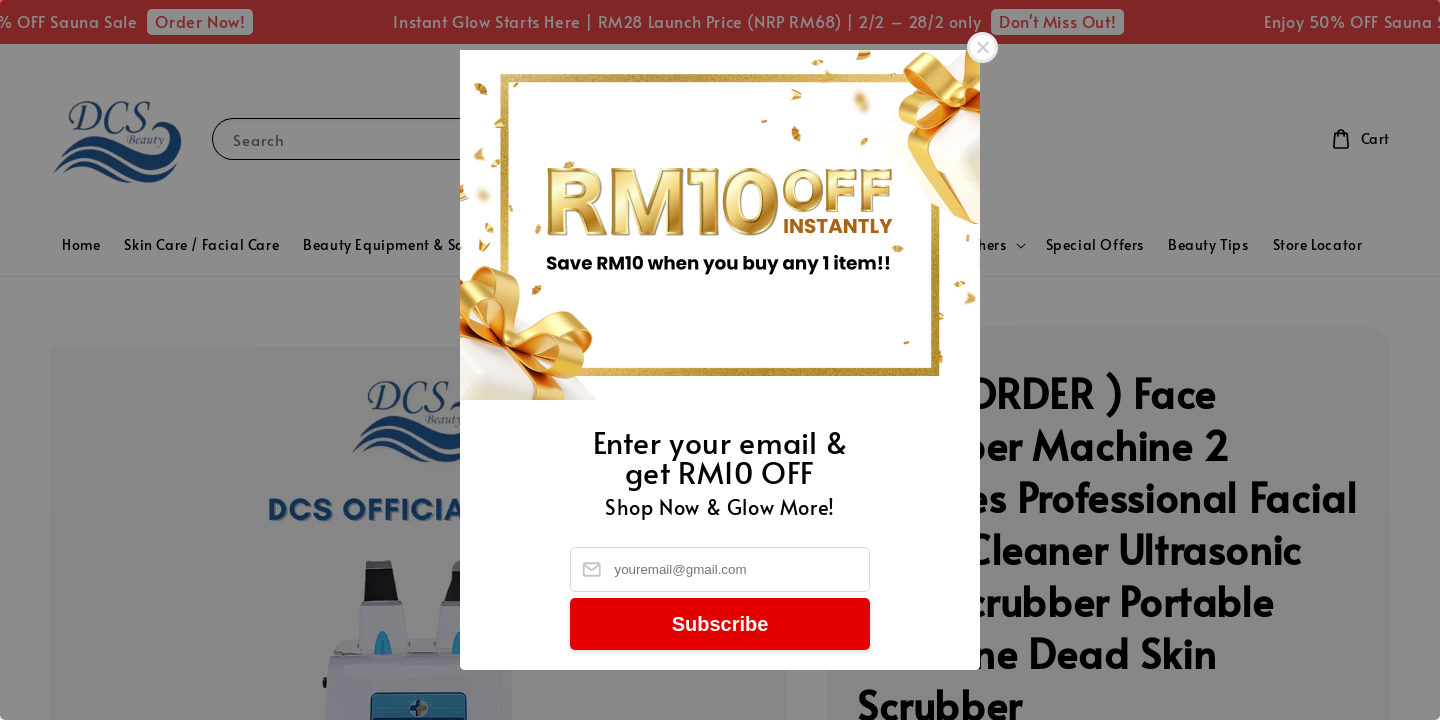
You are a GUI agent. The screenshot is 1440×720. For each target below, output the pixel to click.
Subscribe (720, 624)
